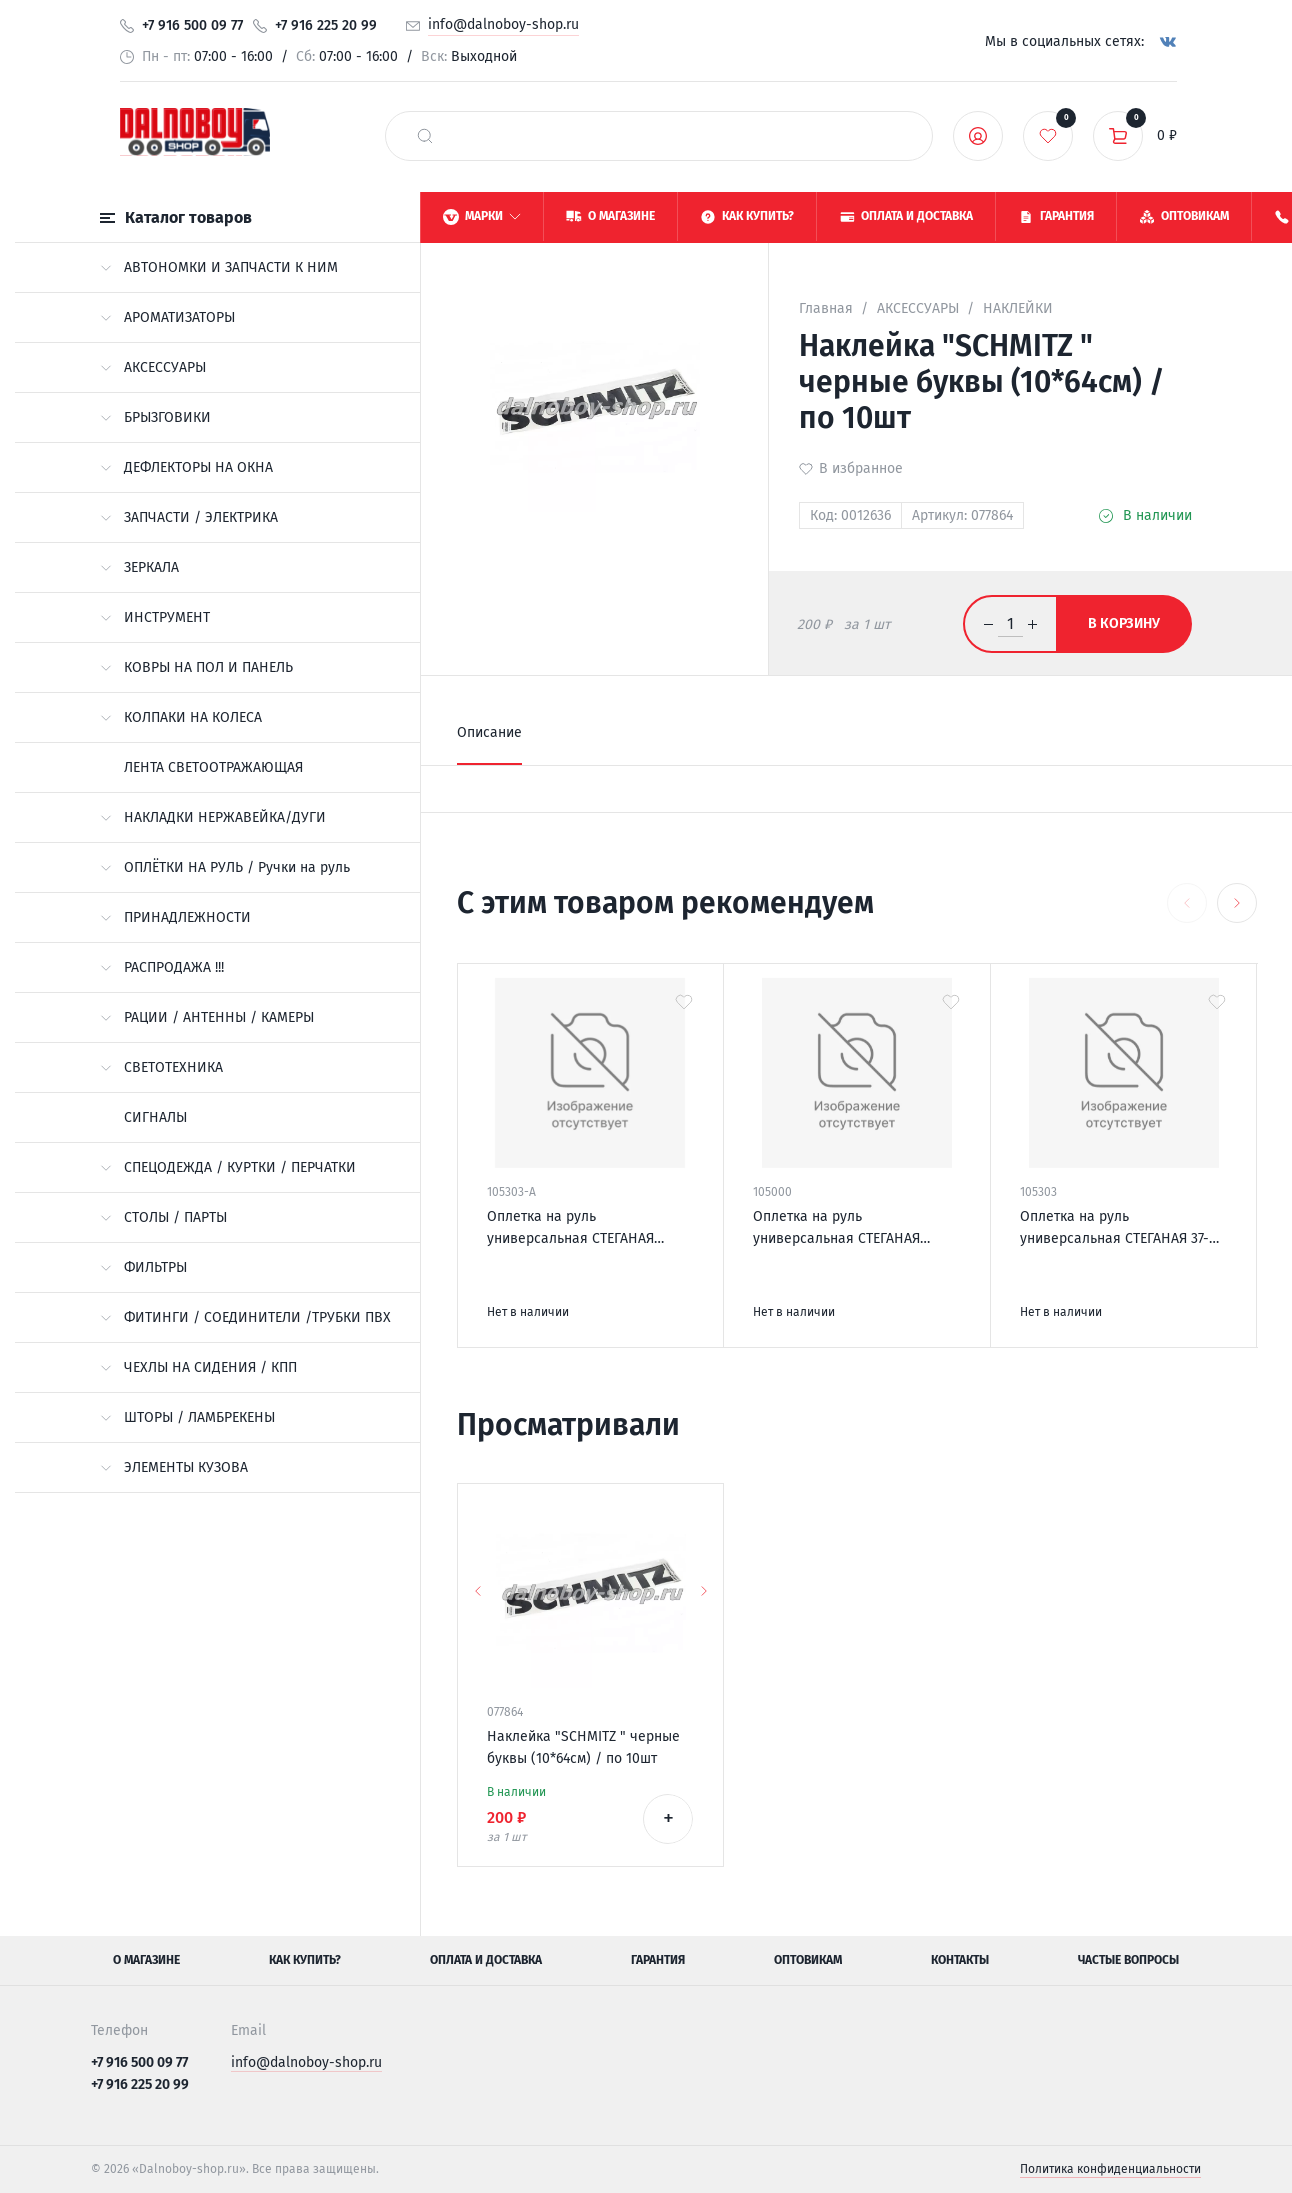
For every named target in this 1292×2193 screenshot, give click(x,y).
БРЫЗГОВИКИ (155, 417)
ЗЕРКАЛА (139, 567)
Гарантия (658, 1960)
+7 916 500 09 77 (192, 25)
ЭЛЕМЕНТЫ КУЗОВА (174, 1467)
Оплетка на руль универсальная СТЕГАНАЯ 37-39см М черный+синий (1114, 1229)
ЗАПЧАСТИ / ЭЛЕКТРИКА (189, 517)
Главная (826, 308)
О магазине (146, 1960)
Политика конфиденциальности (1110, 2169)
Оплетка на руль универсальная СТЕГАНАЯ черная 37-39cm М (836, 1229)
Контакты (960, 1960)
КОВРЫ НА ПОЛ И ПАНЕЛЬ (196, 667)
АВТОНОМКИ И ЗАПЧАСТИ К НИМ (219, 267)
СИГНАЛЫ (155, 1117)
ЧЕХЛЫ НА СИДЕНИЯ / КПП (198, 1367)
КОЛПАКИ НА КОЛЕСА (181, 717)
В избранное (861, 468)
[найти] (425, 136)
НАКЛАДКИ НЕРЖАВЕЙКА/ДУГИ (213, 817)
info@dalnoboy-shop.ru (503, 24)
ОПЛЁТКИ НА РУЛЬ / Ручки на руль (225, 867)
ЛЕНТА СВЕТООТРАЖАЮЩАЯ (213, 767)
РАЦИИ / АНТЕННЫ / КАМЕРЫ (207, 1017)
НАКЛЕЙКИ (1018, 308)
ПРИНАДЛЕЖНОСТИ (175, 917)
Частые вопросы (1128, 1960)
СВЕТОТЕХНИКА (161, 1067)
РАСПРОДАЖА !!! (162, 967)
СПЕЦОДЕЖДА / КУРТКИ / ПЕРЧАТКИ (228, 1167)
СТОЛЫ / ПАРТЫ (163, 1217)
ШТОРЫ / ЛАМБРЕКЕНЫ (187, 1417)
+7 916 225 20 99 (326, 25)
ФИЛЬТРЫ (143, 1267)
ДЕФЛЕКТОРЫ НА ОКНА (186, 467)
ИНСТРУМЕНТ (155, 617)
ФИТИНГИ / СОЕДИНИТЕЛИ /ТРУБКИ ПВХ (245, 1317)
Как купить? (305, 1960)
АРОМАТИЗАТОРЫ (167, 317)
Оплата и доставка (486, 1960)
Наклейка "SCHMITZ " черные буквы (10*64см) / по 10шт (583, 1747)
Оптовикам (808, 1960)
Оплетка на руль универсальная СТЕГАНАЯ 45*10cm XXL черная (570, 1229)
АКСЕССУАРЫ (153, 367)
